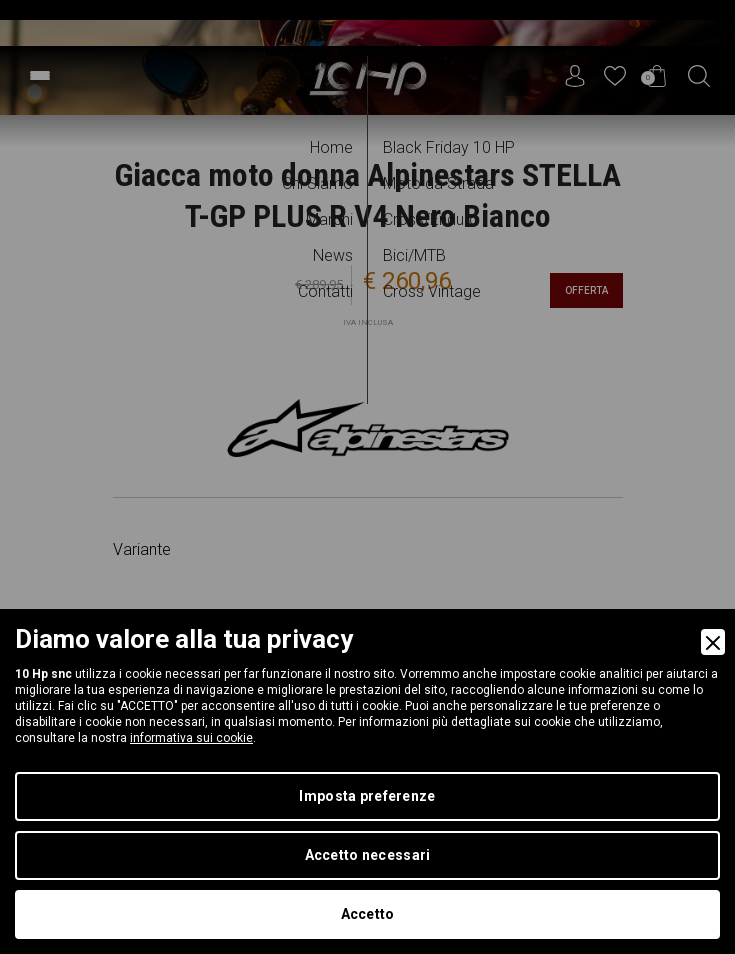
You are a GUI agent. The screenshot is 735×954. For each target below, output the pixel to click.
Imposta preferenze (367, 796)
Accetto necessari (368, 855)
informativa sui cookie (191, 738)
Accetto (368, 914)
